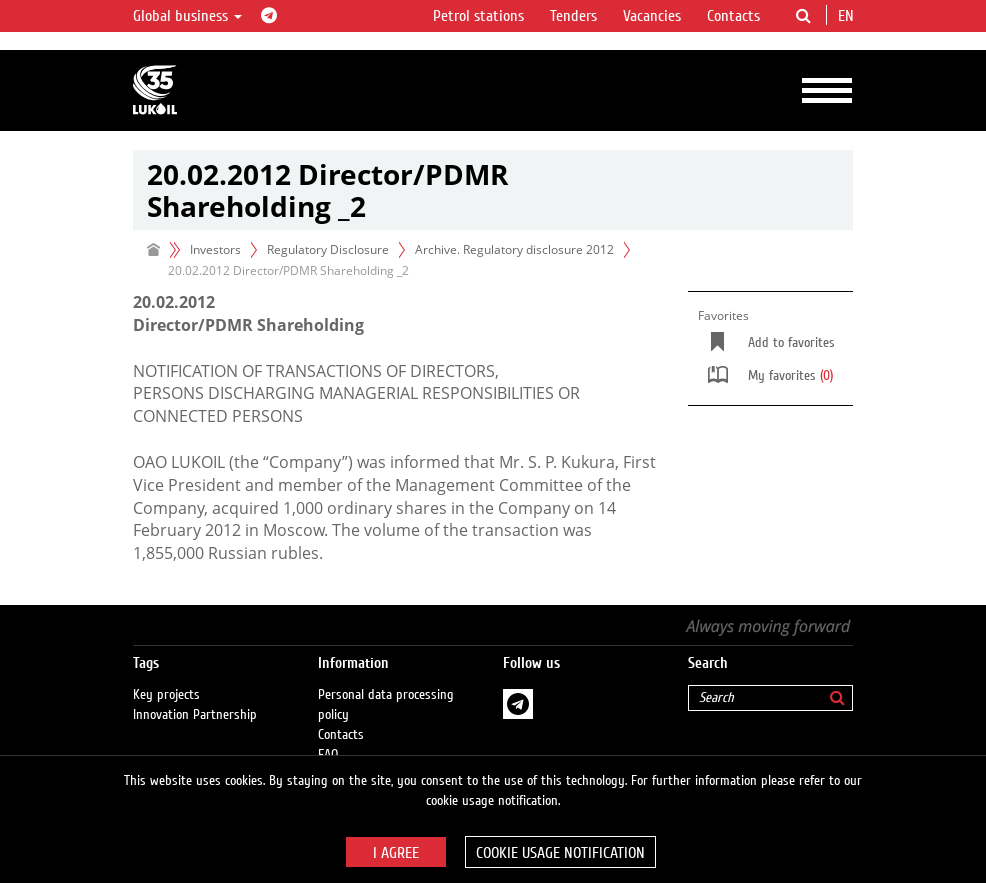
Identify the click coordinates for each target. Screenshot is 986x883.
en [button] (848, 16)
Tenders (573, 16)
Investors (215, 249)
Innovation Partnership (195, 715)
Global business (187, 16)
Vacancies (652, 16)
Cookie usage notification (560, 853)
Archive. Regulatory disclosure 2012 (514, 249)
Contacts (733, 16)
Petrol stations (478, 16)
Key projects (166, 695)
